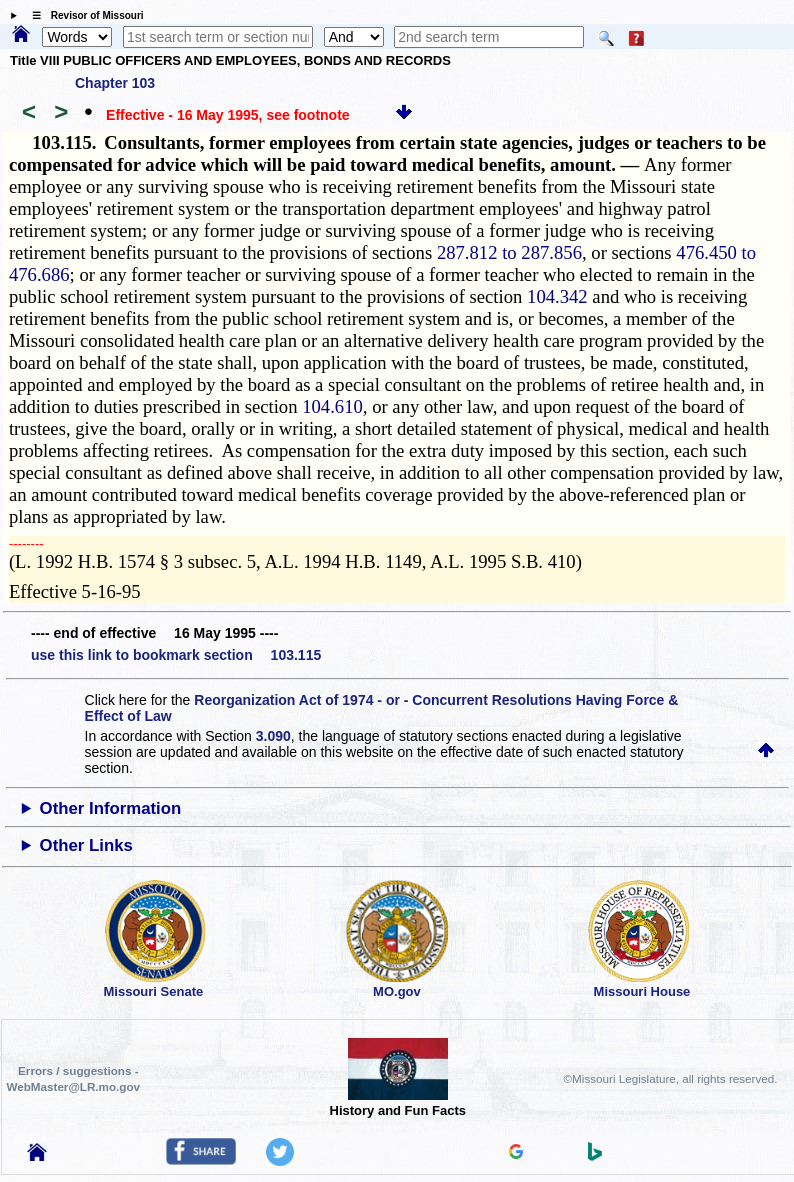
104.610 (332, 406)
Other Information (111, 808)
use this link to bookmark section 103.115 (176, 655)
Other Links (86, 845)
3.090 (273, 736)
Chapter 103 (115, 83)
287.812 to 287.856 (509, 252)
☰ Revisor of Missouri (83, 15)
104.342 (557, 296)
